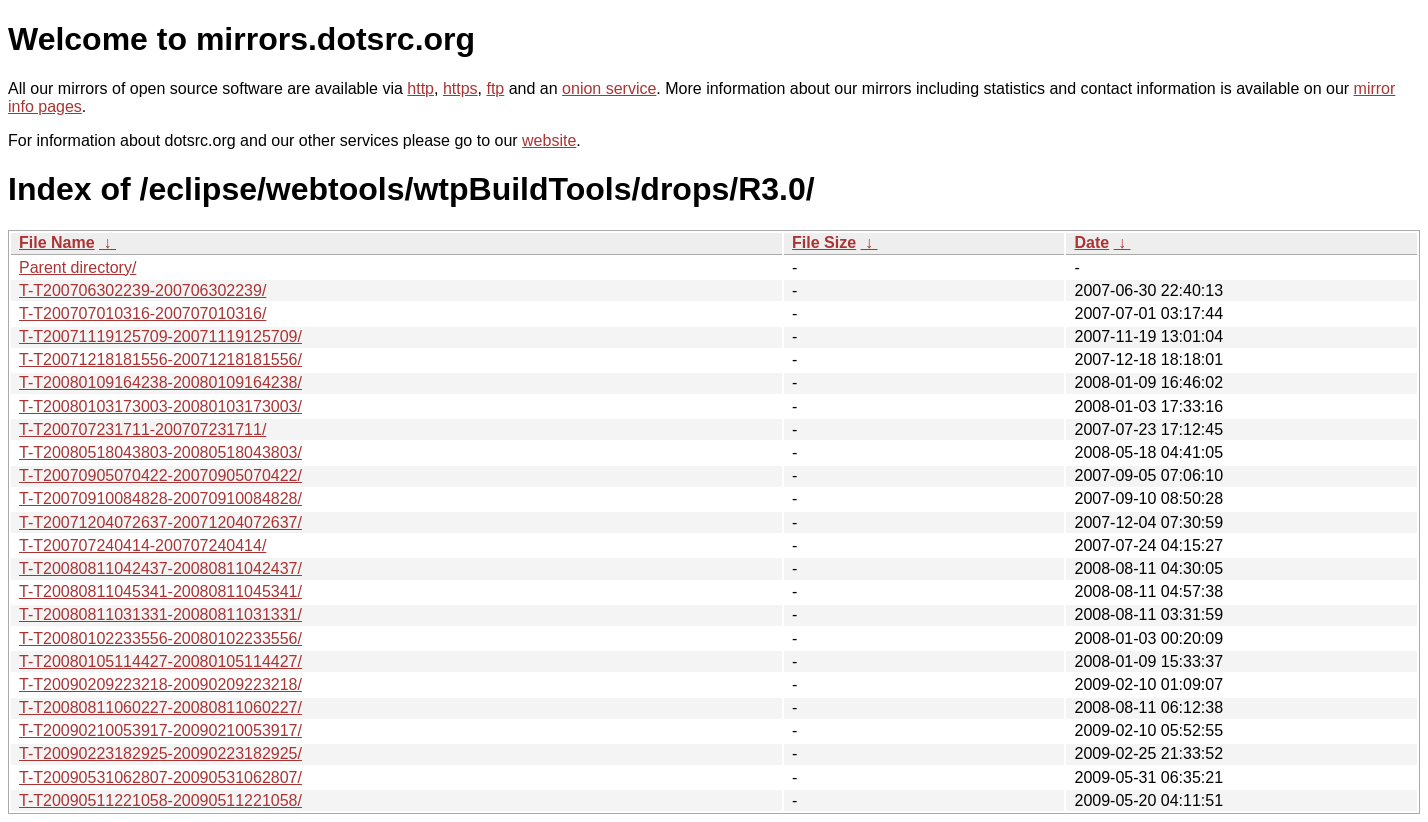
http (420, 88)
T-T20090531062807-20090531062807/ (160, 777)
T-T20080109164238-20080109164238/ (160, 382)
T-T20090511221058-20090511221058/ (160, 800)
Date (1091, 242)
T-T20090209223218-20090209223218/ (160, 684)
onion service (609, 88)
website (549, 140)
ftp (495, 88)
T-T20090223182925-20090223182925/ (160, 753)
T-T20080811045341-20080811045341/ (160, 591)
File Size (824, 242)
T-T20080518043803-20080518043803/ (160, 452)
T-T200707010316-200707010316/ (142, 313)
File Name (57, 242)
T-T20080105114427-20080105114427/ (160, 661)
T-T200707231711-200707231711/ (142, 429)
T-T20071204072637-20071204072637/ (160, 522)
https (460, 88)
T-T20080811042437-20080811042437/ (160, 568)
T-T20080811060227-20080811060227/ (160, 707)
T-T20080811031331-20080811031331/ (160, 614)
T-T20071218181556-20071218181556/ (160, 359)
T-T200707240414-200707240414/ (142, 545)
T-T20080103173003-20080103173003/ (160, 406)
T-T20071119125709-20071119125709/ (160, 336)
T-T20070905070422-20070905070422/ (160, 475)
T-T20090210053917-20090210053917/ (160, 730)
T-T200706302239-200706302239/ (142, 290)
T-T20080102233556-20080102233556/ (160, 638)
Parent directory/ (77, 267)
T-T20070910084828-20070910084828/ (160, 498)
